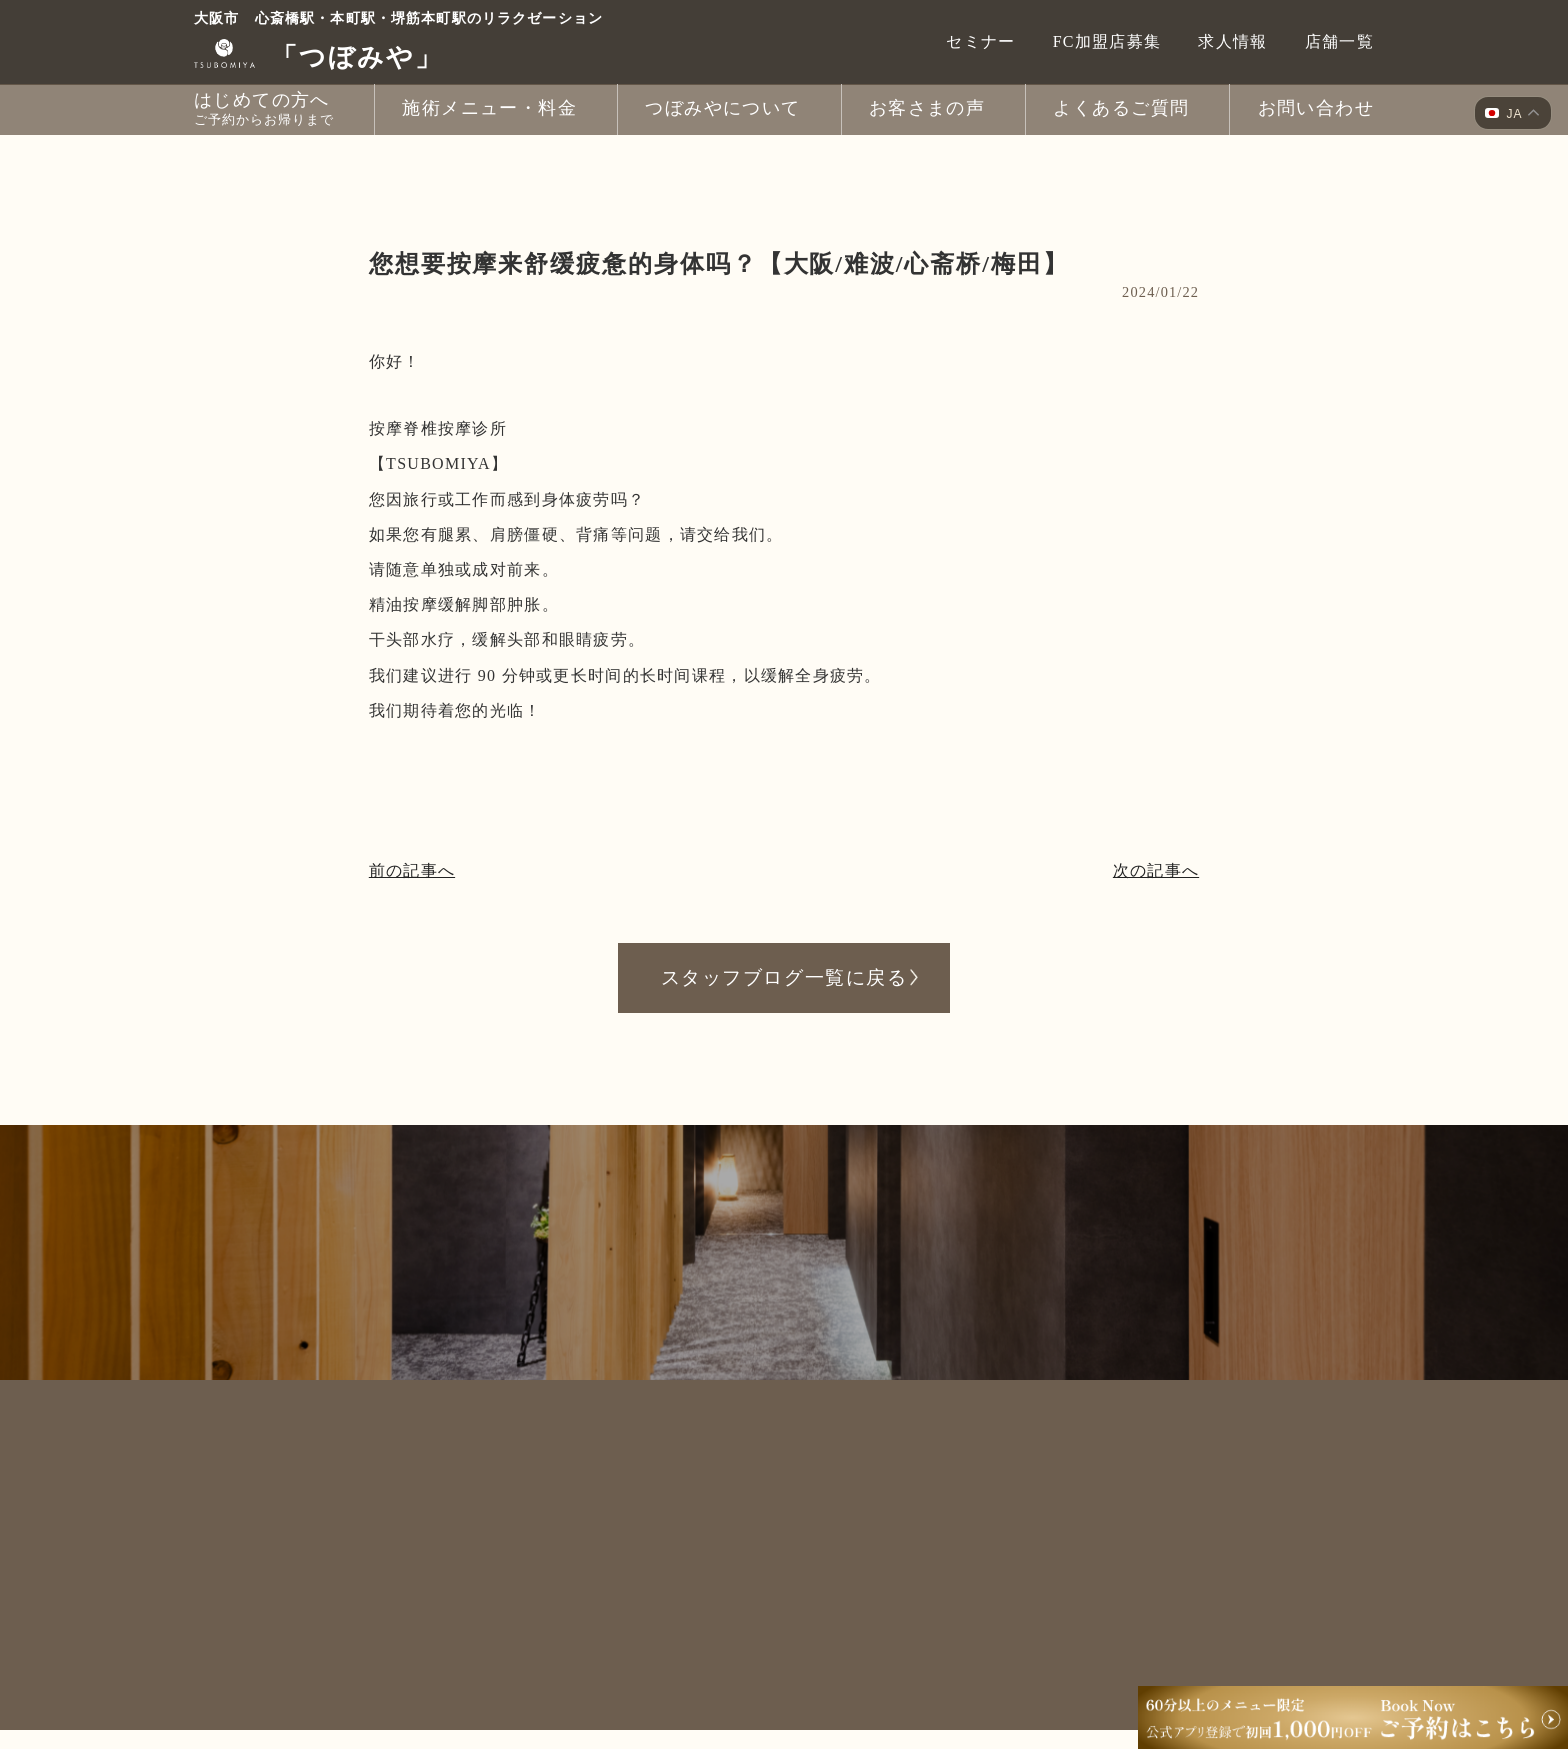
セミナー (980, 41)
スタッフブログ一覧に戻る (784, 976)
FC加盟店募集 (1107, 41)
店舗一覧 (1339, 41)
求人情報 (1232, 41)
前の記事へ (412, 870)
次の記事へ (1156, 870)
